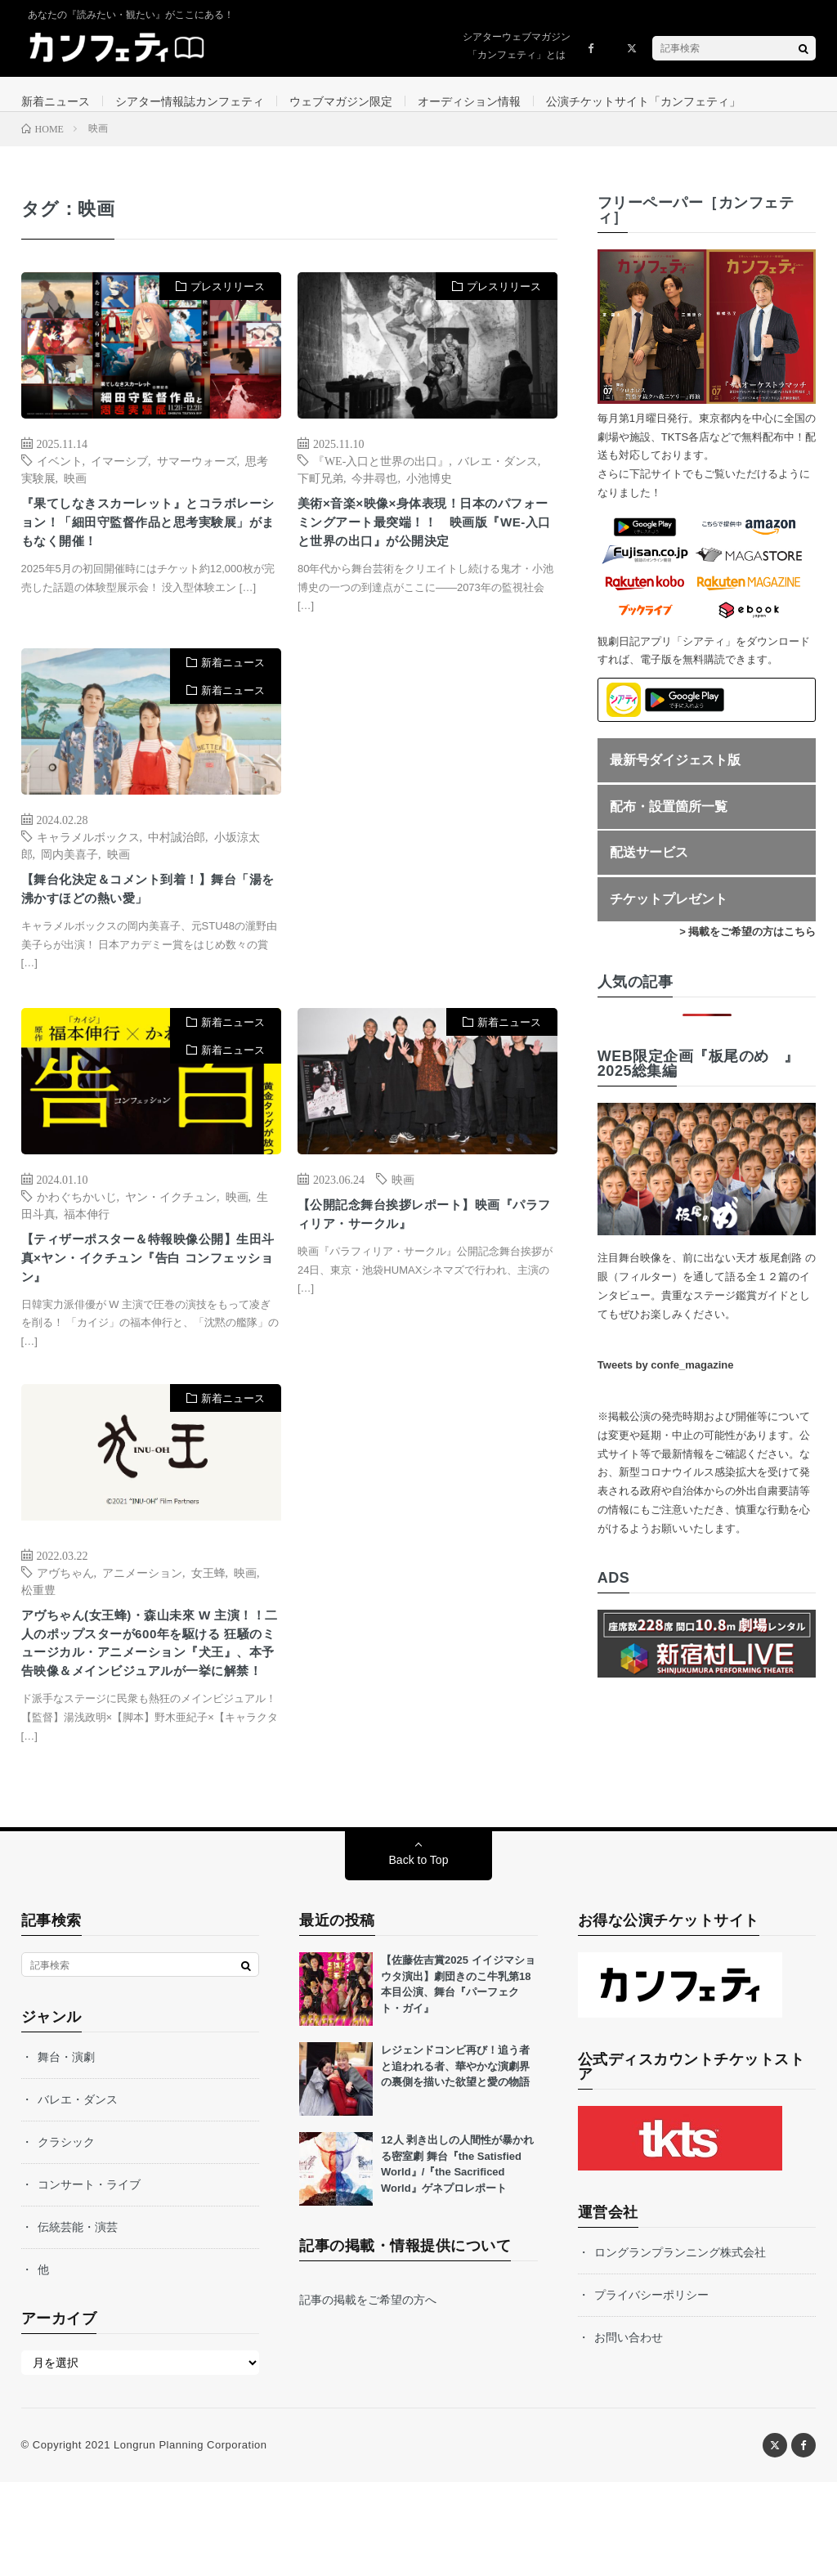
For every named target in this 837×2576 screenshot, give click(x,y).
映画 (75, 492)
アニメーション (142, 1631)
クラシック (66, 2235)
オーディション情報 (469, 101)
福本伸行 (87, 1263)
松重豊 (38, 1648)
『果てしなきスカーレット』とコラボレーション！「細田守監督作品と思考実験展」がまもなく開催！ (150, 542)
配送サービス (649, 867)
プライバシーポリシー (651, 2388)
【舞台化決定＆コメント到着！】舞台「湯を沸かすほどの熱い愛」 (150, 938)
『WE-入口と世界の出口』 (381, 475)
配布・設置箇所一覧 (668, 820)
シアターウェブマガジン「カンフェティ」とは (517, 45)
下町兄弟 (320, 492)
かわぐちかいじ (77, 1246)
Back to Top (419, 1953)
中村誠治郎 (176, 882)
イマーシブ (119, 475)
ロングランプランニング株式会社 (680, 2346)
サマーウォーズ (197, 475)
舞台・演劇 (66, 2150)
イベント (60, 475)
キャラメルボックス (88, 882)
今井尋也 (374, 492)
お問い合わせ (628, 2431)
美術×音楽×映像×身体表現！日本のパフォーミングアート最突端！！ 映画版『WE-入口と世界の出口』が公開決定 (426, 553)
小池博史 (429, 492)
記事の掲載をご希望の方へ (367, 2393)
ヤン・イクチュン (171, 1246)
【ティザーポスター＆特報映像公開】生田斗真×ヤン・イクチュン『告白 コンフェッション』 (150, 1313)
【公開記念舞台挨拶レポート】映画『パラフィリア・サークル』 (418, 1267)
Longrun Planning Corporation (190, 2539)
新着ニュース (55, 101)
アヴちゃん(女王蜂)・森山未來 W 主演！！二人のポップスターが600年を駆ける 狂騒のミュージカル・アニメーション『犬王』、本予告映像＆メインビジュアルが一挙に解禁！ (150, 1720)
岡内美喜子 (69, 899)
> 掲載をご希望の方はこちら (747, 946)
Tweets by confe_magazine (666, 1379)
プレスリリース (227, 301)
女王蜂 (208, 1631)
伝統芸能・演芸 (78, 2320)
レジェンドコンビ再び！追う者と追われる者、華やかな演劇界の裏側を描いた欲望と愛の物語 (455, 2160)
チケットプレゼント (668, 914)
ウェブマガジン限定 (340, 101)
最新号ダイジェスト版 (675, 775)
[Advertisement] (427, 857)
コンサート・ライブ (89, 2278)
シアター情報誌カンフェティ (189, 101)
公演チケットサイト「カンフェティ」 (643, 101)
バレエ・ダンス (498, 475)
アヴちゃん (65, 1631)
